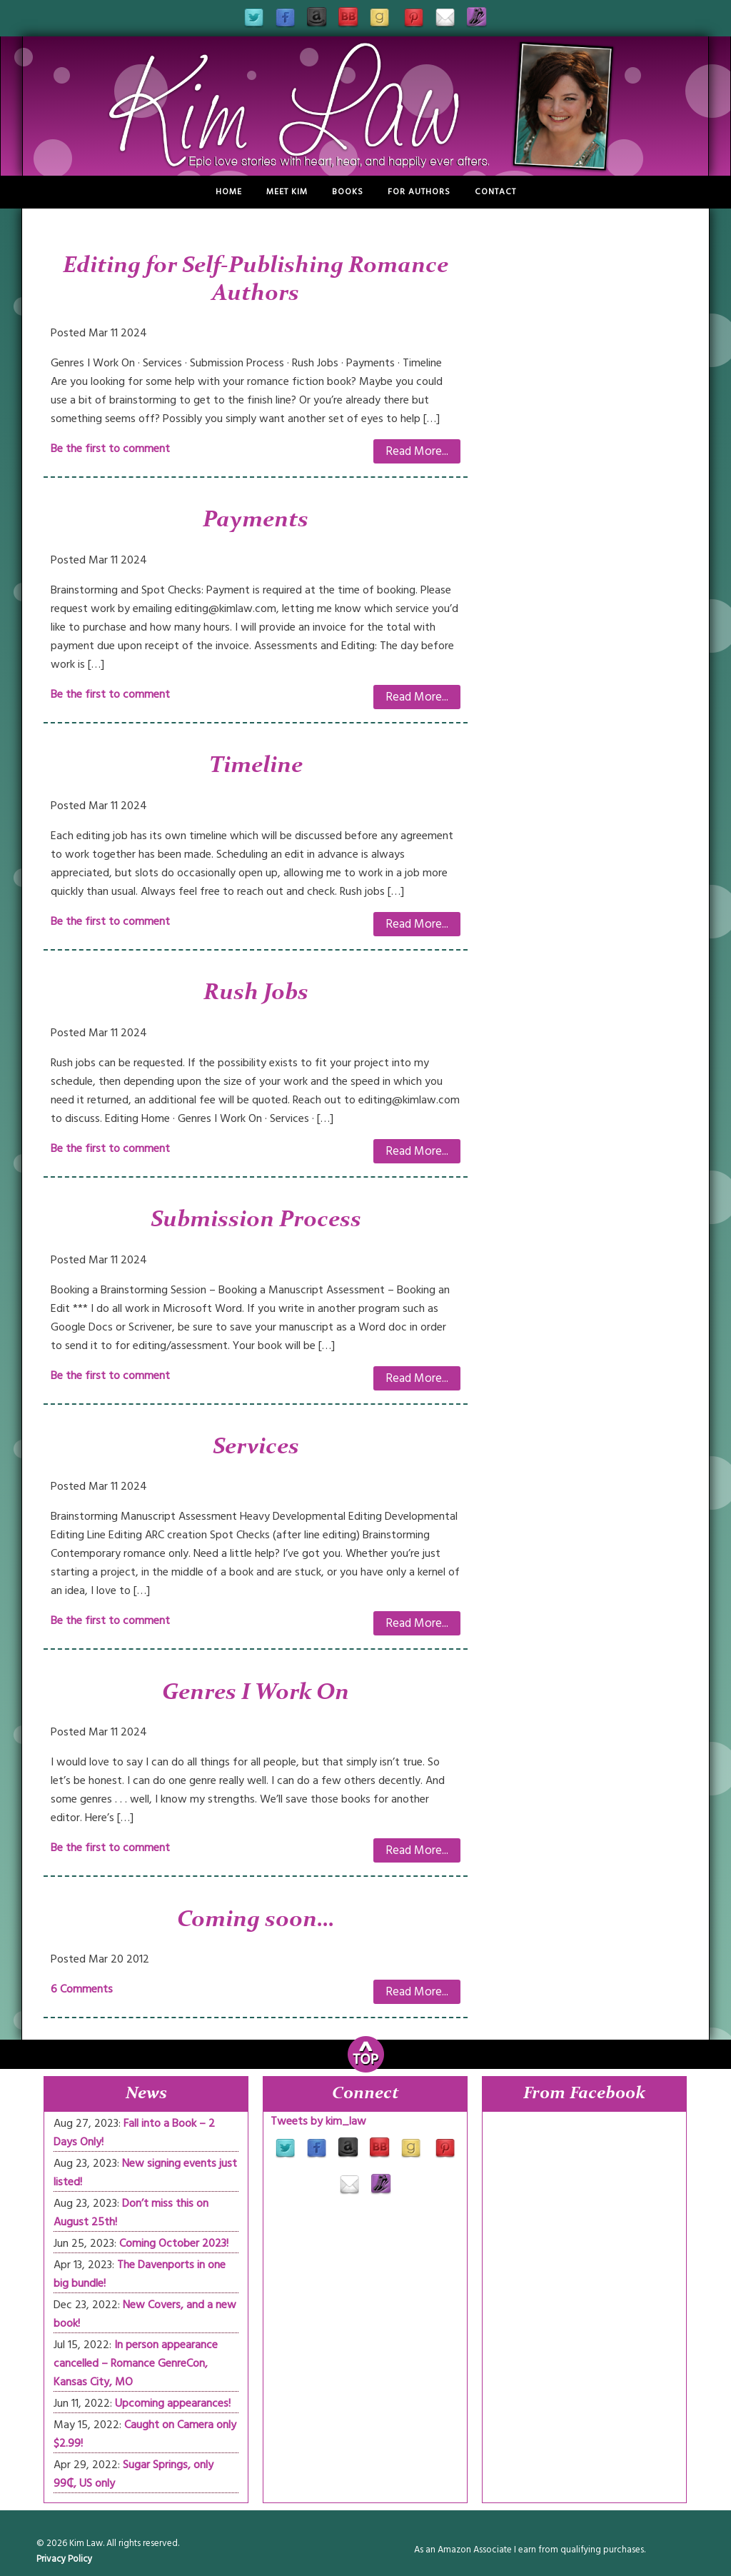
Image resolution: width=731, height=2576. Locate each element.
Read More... (416, 451)
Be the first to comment (110, 448)
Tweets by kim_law (318, 2121)
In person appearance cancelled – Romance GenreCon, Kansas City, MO (136, 2363)
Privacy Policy (64, 2559)
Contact (495, 192)
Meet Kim (287, 192)
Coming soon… (255, 1920)
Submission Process (256, 1220)
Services (256, 1447)
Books (347, 192)
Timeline (256, 766)
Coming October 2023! (173, 2243)
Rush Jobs (255, 993)
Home (229, 192)
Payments (255, 520)
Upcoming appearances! (173, 2403)
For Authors (419, 192)
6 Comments (82, 1989)
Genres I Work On (255, 1693)
